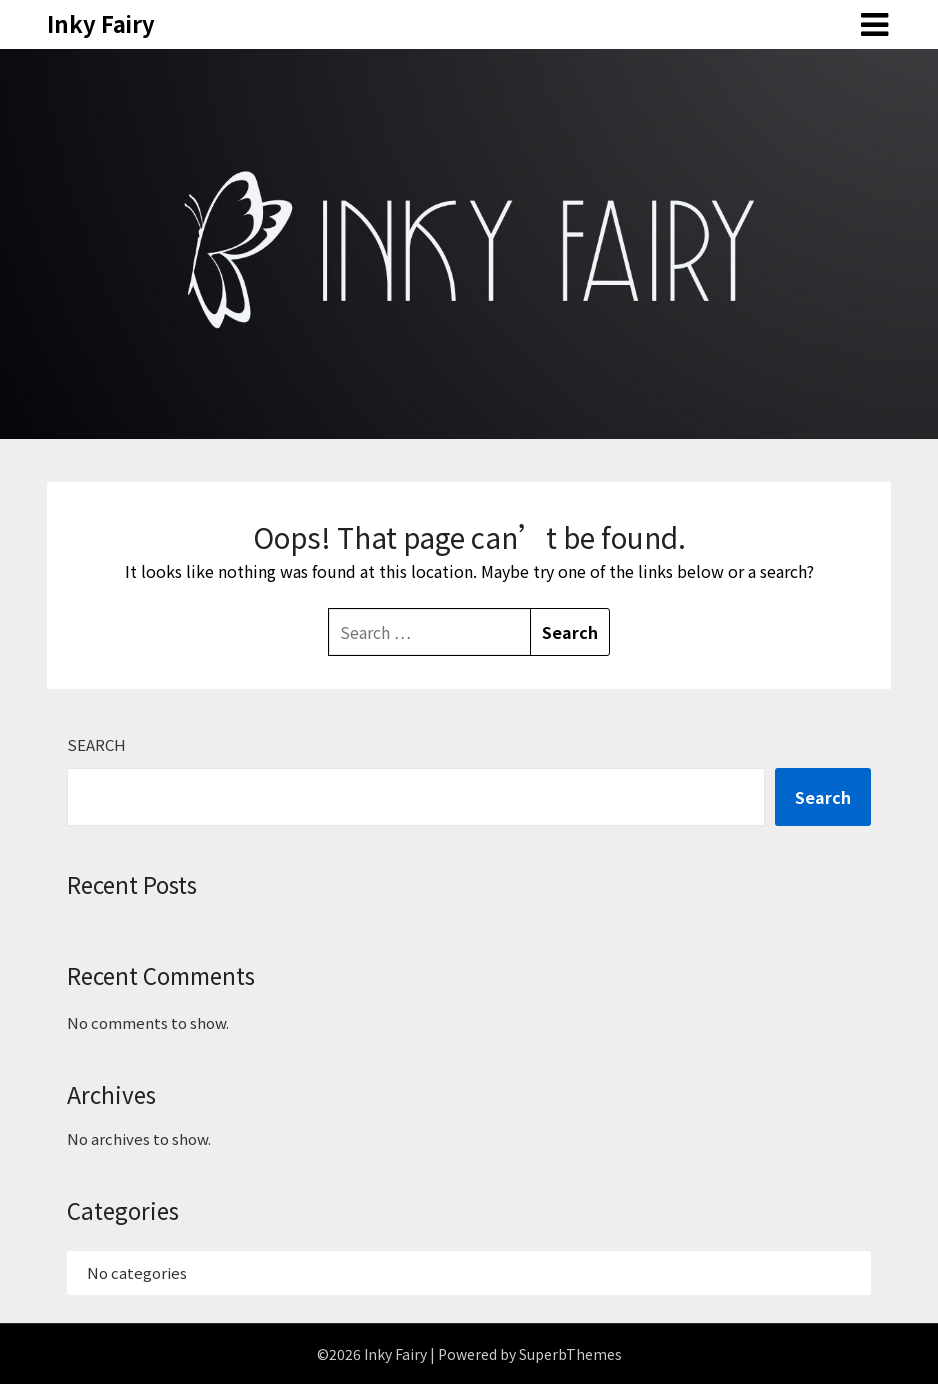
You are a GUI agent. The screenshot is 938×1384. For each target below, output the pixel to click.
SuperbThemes (570, 1354)
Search (96, 744)
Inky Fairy (101, 23)
